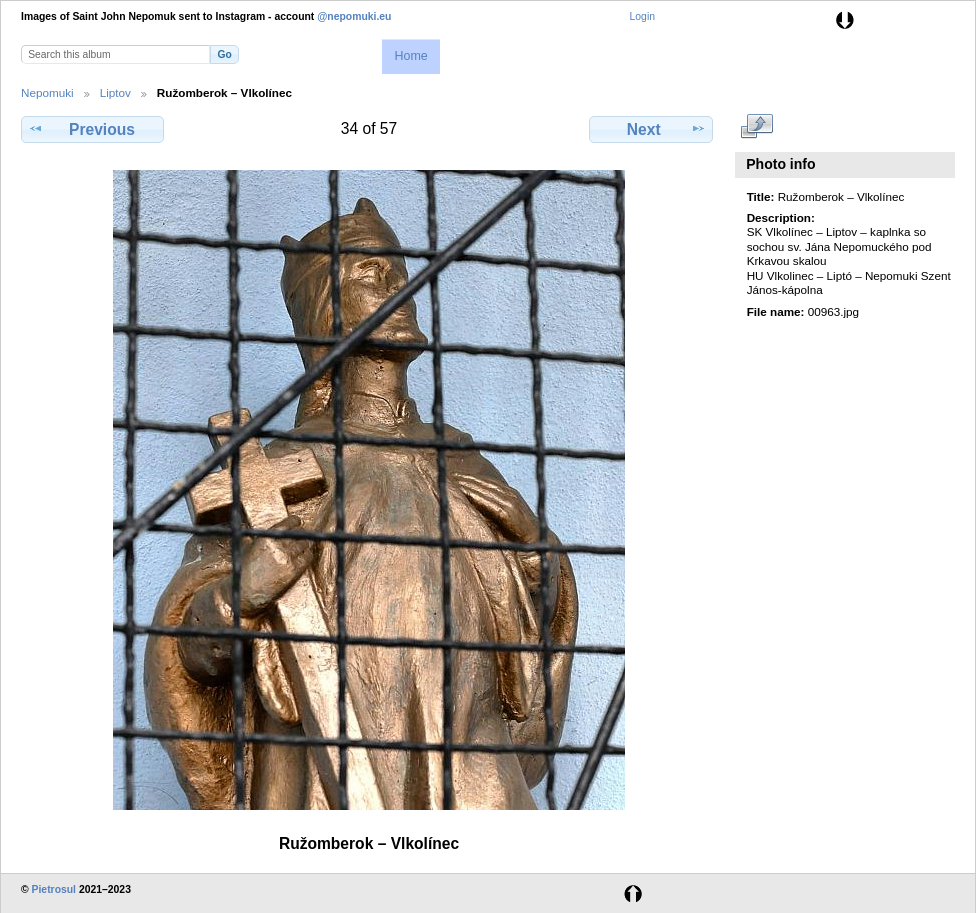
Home (410, 56)
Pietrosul (54, 889)
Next (651, 129)
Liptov (115, 92)
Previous (92, 129)
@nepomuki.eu (354, 16)
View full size (757, 127)
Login (642, 16)
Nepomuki (47, 92)
